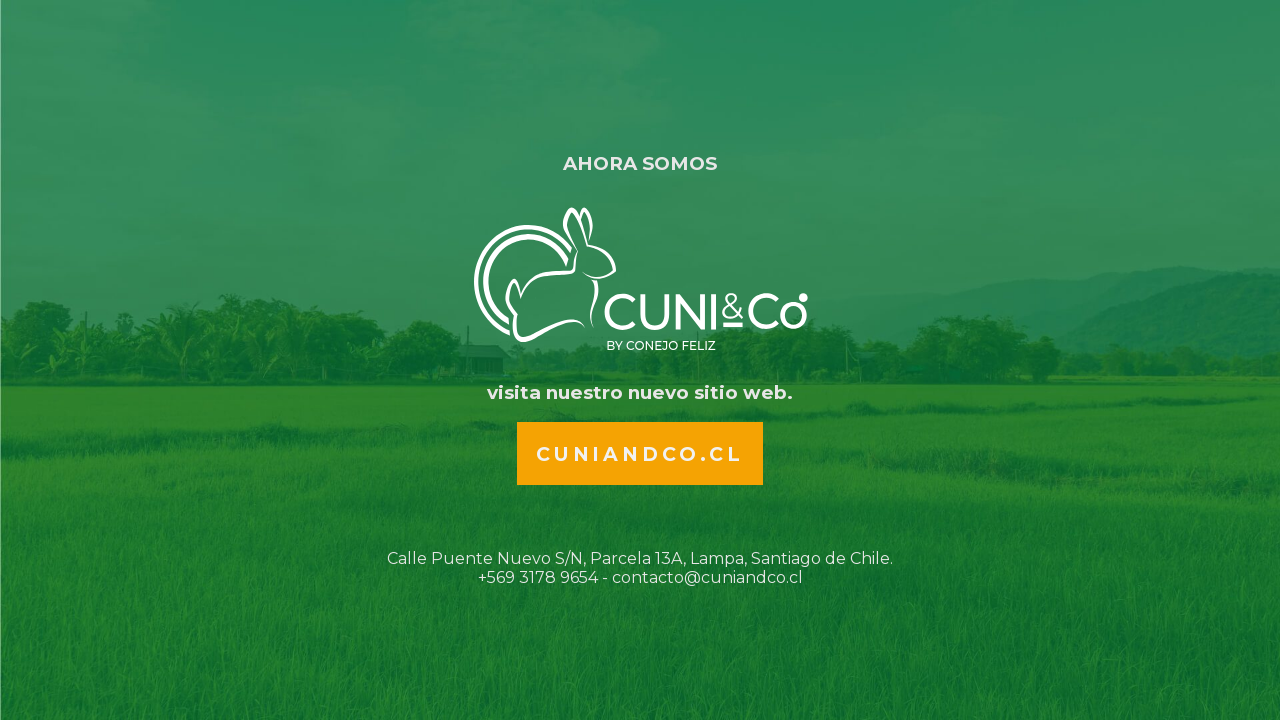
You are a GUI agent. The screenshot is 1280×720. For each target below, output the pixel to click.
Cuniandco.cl (640, 454)
